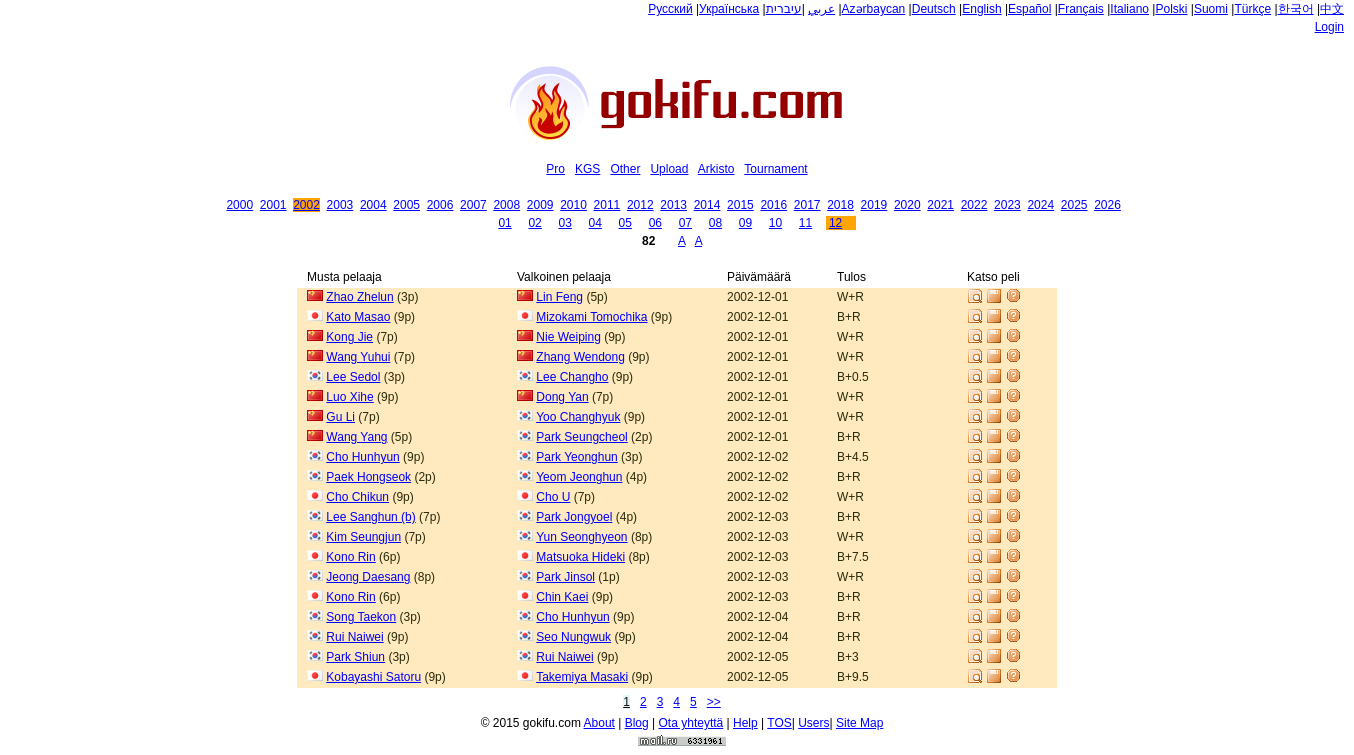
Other (625, 169)
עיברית (784, 9)
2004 (373, 205)
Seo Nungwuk (573, 637)
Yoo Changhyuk (578, 417)
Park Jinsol (565, 577)
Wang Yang (356, 437)
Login (1329, 27)
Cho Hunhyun (362, 457)
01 (504, 223)
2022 (974, 205)
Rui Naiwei (354, 637)
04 (595, 223)
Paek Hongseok (368, 477)
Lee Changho (572, 377)
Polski (1171, 9)
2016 (773, 205)
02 (534, 223)
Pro (555, 169)
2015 (740, 205)
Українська (729, 9)
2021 (940, 205)
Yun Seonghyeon (581, 537)
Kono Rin (350, 557)
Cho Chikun (357, 497)
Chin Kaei (562, 597)
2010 (573, 205)
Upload (669, 169)
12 (835, 223)
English (981, 9)
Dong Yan (562, 397)
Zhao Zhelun (359, 297)
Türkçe (1252, 9)
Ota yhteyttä (691, 723)
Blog (637, 723)
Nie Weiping (568, 337)
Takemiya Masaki (582, 677)
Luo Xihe (349, 397)
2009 (540, 205)
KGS (587, 169)
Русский (670, 9)
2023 (1007, 205)
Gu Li (340, 417)
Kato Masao (358, 317)
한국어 (1296, 9)
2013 (673, 205)
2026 (1107, 205)
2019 (874, 205)
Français (1081, 9)
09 (745, 223)
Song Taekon (361, 617)
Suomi (1211, 9)
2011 (607, 205)
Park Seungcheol (581, 437)
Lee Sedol (353, 377)
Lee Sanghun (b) (370, 517)
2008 (506, 205)
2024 (1040, 205)
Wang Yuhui (358, 357)
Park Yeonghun (576, 457)
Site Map (859, 723)
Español (1029, 9)
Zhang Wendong (580, 357)
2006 (440, 205)
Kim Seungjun (363, 537)
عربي (821, 9)
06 (655, 223)
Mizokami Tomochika (591, 317)
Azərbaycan (874, 9)
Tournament (775, 169)
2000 (239, 205)
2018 (840, 205)
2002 (306, 205)
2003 (340, 205)
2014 (707, 205)
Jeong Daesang (368, 577)
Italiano (1129, 9)
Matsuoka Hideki (580, 557)
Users (813, 723)
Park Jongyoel (574, 517)
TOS (779, 723)
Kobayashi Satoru (373, 677)
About (599, 723)
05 (625, 223)
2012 (640, 205)
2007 (473, 205)
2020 (907, 205)
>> (714, 702)
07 (685, 223)
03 (564, 223)
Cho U (553, 497)
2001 (273, 205)
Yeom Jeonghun (579, 477)
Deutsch (934, 9)
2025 (1074, 205)
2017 (807, 205)
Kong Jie (349, 337)
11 (805, 223)
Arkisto (716, 169)
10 (775, 223)
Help (745, 723)
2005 (406, 205)
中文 (1332, 9)
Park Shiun (355, 657)
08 (715, 223)
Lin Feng (559, 297)
